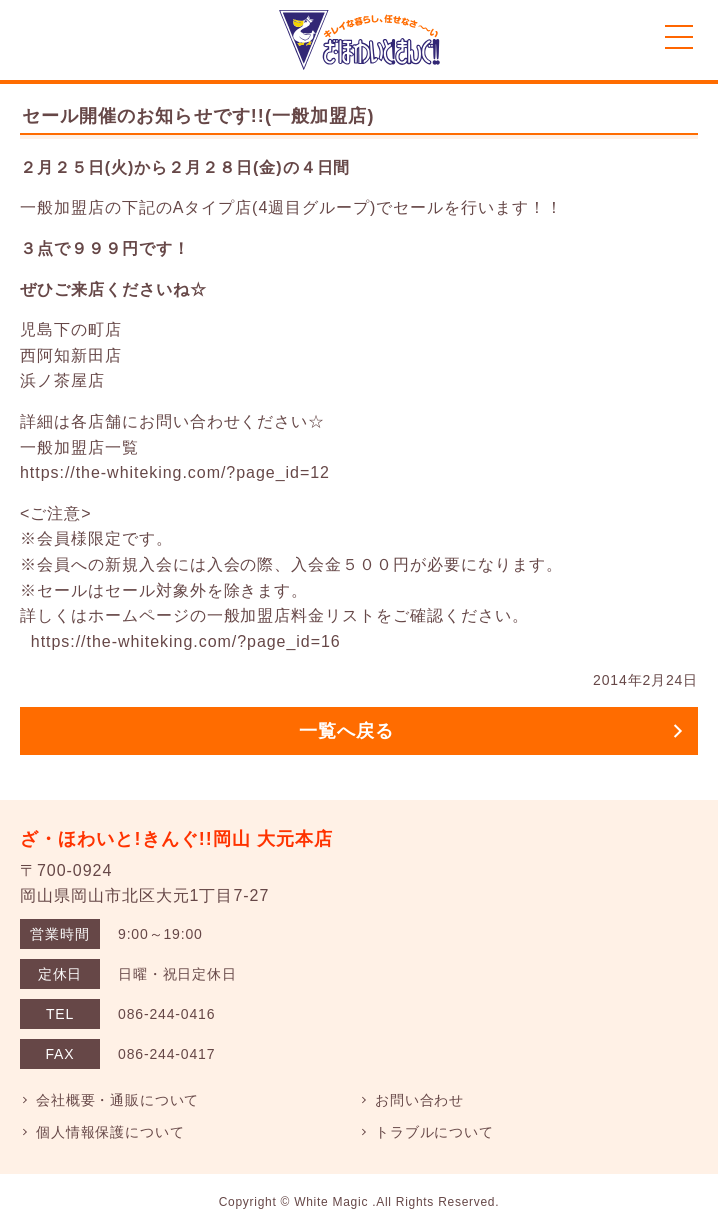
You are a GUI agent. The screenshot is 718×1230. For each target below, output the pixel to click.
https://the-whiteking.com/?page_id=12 (175, 472)
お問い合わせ (419, 1100)
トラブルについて (434, 1132)
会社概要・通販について (117, 1100)
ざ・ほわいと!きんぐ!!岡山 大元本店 (177, 839)
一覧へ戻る (346, 731)
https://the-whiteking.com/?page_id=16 (186, 641)
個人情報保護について (110, 1132)
